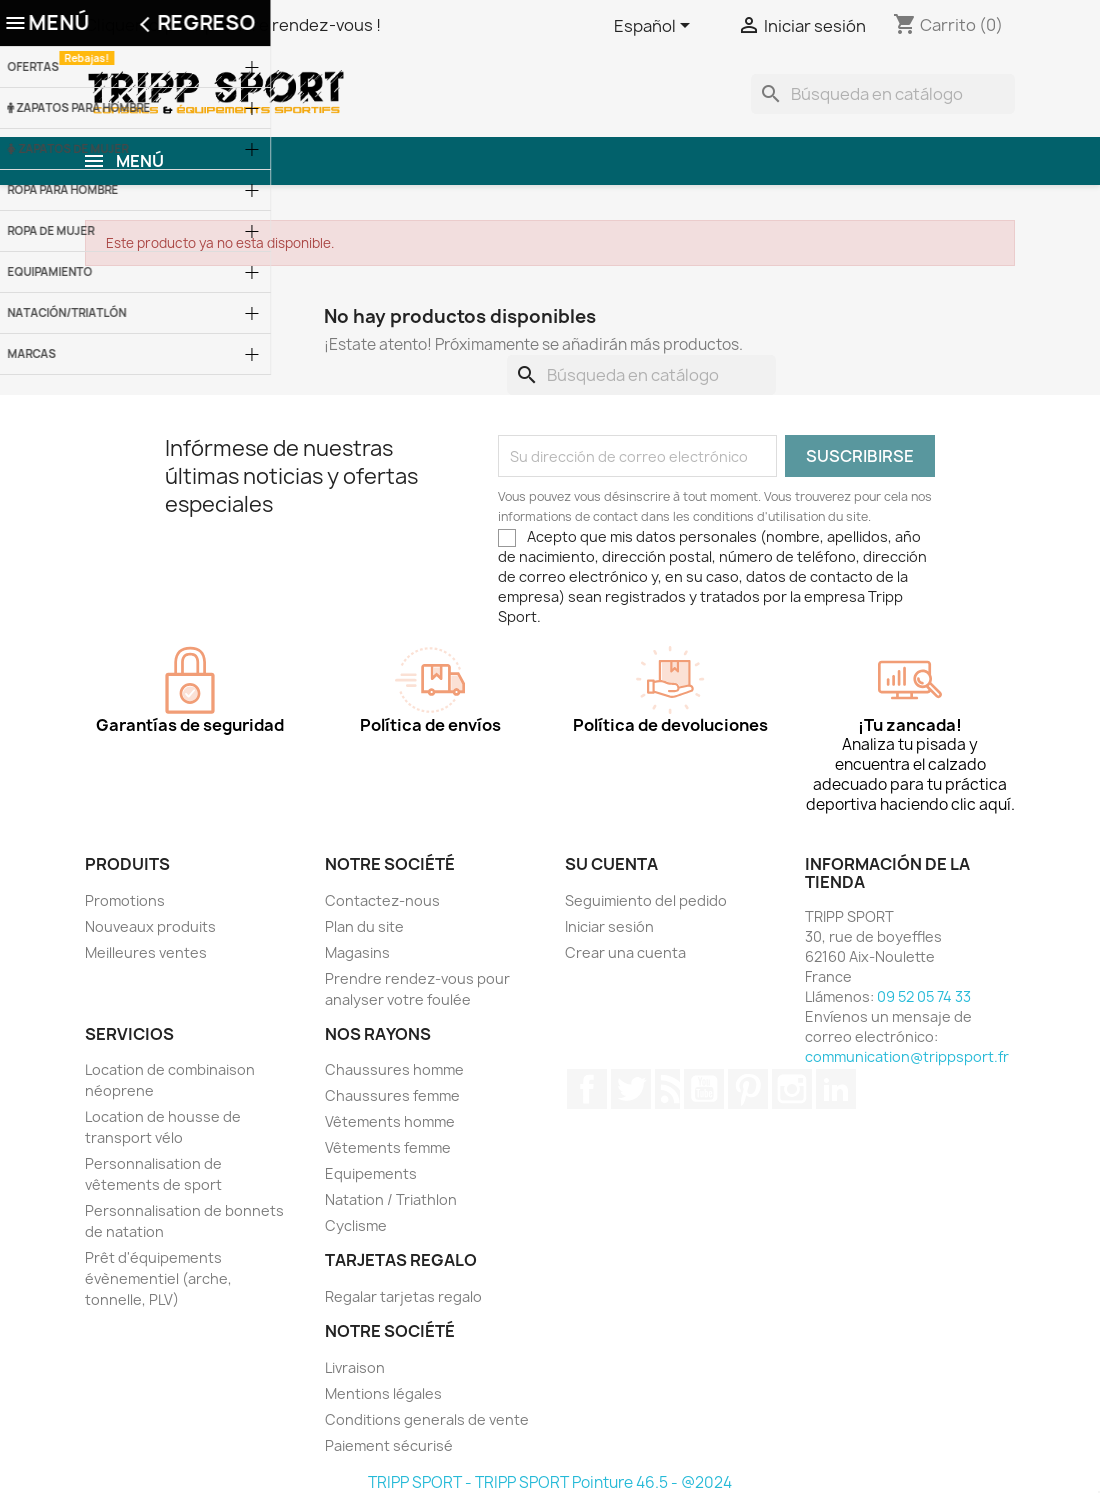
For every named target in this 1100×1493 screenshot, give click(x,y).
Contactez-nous (382, 900)
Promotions (125, 900)
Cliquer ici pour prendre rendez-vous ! (233, 25)
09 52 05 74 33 (924, 996)
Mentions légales (383, 1393)
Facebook (587, 1089)
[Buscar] (883, 94)
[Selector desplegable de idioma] (655, 27)
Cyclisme (356, 1225)
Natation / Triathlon (391, 1199)
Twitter (631, 1089)
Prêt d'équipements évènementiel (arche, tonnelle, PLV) (158, 1278)
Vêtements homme (390, 1121)
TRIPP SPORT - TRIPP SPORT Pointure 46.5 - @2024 (550, 1482)
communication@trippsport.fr (907, 1056)
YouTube (704, 1089)
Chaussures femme (392, 1095)
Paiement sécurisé (389, 1445)
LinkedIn (836, 1089)
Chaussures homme (394, 1069)
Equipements (371, 1173)
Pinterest (748, 1089)
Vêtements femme (388, 1147)
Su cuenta (611, 864)
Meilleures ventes (146, 952)
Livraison (355, 1367)
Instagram (792, 1089)
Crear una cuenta (625, 952)
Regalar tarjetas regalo (403, 1296)
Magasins (357, 952)
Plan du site (364, 926)
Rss (667, 1089)
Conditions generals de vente (427, 1419)
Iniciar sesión (609, 926)
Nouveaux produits (150, 926)
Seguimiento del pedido (646, 900)
